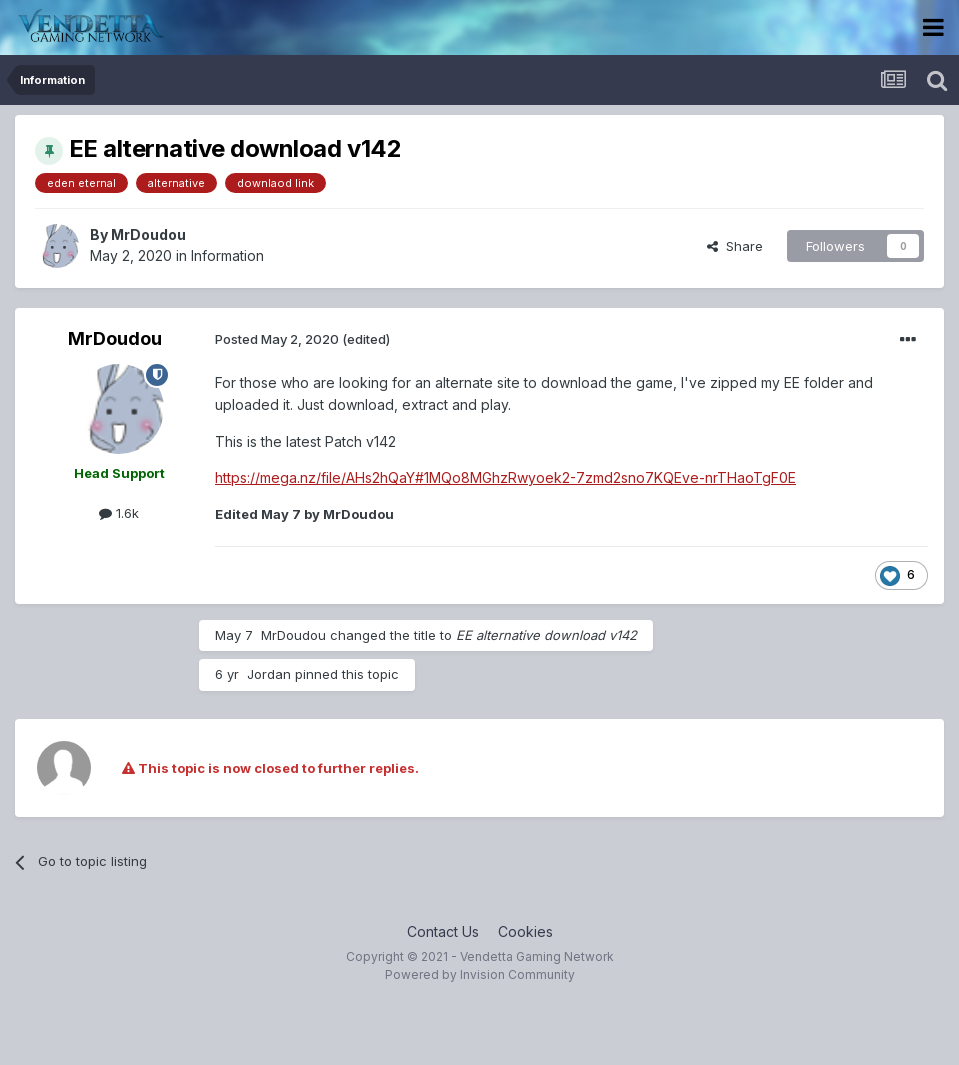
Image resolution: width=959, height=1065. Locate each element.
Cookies (525, 931)
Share (735, 246)
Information (227, 255)
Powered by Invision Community (480, 974)
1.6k (119, 513)
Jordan (269, 674)
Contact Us (443, 931)
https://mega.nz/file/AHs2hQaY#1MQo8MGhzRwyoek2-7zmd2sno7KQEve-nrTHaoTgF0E (505, 477)
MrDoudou (148, 234)
